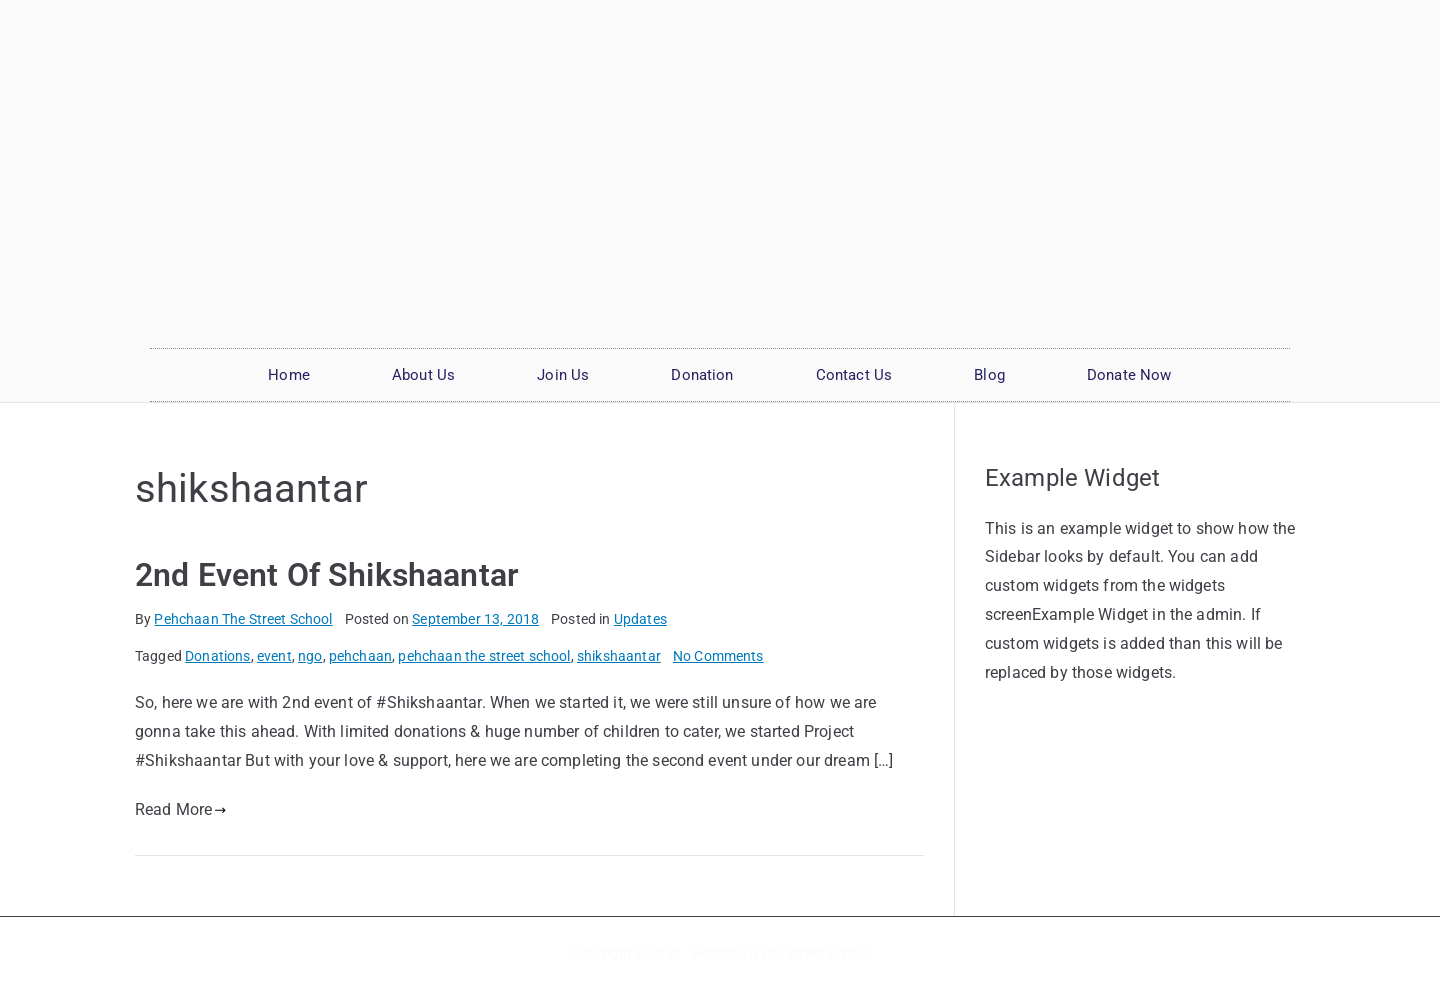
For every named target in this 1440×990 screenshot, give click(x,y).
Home (289, 375)
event (274, 656)
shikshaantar (619, 656)
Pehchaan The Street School (243, 619)
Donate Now (1129, 375)
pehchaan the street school (484, 656)
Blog (989, 375)
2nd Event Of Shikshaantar (327, 575)
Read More (181, 809)
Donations (217, 656)
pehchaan (360, 656)
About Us (423, 375)
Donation (702, 375)
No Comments (718, 656)
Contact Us (854, 375)
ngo (310, 656)
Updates (640, 619)
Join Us (563, 375)
